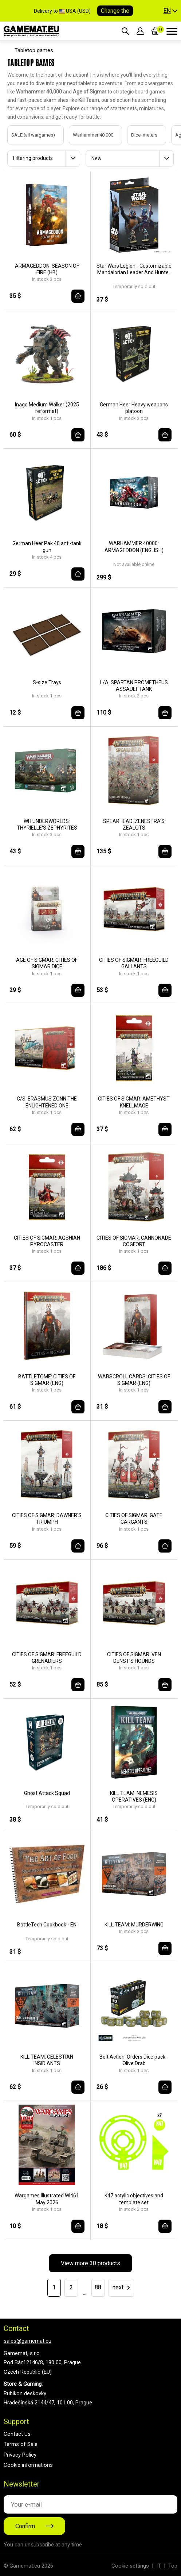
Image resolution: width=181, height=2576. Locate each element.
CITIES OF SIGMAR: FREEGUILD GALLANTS (134, 963)
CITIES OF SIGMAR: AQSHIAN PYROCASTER (47, 1241)
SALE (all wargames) (25, 135)
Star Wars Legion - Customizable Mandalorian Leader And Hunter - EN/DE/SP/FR (134, 269)
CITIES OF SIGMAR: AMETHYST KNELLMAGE (134, 1102)
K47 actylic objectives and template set (134, 2199)
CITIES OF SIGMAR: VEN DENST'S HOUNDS (134, 1657)
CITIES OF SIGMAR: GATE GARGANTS (133, 1518)
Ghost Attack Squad (47, 1793)
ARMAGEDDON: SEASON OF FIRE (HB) (47, 269)
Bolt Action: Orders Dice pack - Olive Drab (133, 2060)
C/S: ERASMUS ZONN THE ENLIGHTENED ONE (47, 1102)
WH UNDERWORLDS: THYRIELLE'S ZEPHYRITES (47, 824)
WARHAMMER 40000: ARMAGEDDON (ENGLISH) (134, 546)
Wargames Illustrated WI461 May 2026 (47, 2199)
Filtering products (33, 158)
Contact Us (17, 2434)
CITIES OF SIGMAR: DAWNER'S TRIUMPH (47, 1518)
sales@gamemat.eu (27, 2341)
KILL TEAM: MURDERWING (134, 1925)
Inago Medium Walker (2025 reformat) (47, 408)
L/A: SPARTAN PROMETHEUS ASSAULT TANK (134, 686)
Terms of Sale (21, 2444)
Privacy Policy (20, 2454)
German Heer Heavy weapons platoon (134, 408)
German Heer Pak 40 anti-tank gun (47, 546)
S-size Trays (47, 682)
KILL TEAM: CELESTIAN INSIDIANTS (46, 2060)
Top (172, 2565)
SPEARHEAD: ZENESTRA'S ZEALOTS (134, 824)
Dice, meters (137, 135)
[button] (170, 11)
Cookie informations (28, 2465)
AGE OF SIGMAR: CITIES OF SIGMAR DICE (47, 963)
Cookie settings (130, 2565)
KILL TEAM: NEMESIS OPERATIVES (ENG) (134, 1796)
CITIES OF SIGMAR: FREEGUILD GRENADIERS (47, 1657)
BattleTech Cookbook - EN (46, 1925)
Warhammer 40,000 (86, 135)
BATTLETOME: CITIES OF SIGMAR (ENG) (46, 1380)
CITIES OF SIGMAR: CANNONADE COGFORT (134, 1241)
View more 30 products (90, 2263)
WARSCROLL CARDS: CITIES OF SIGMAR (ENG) (134, 1380)
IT (158, 2565)
